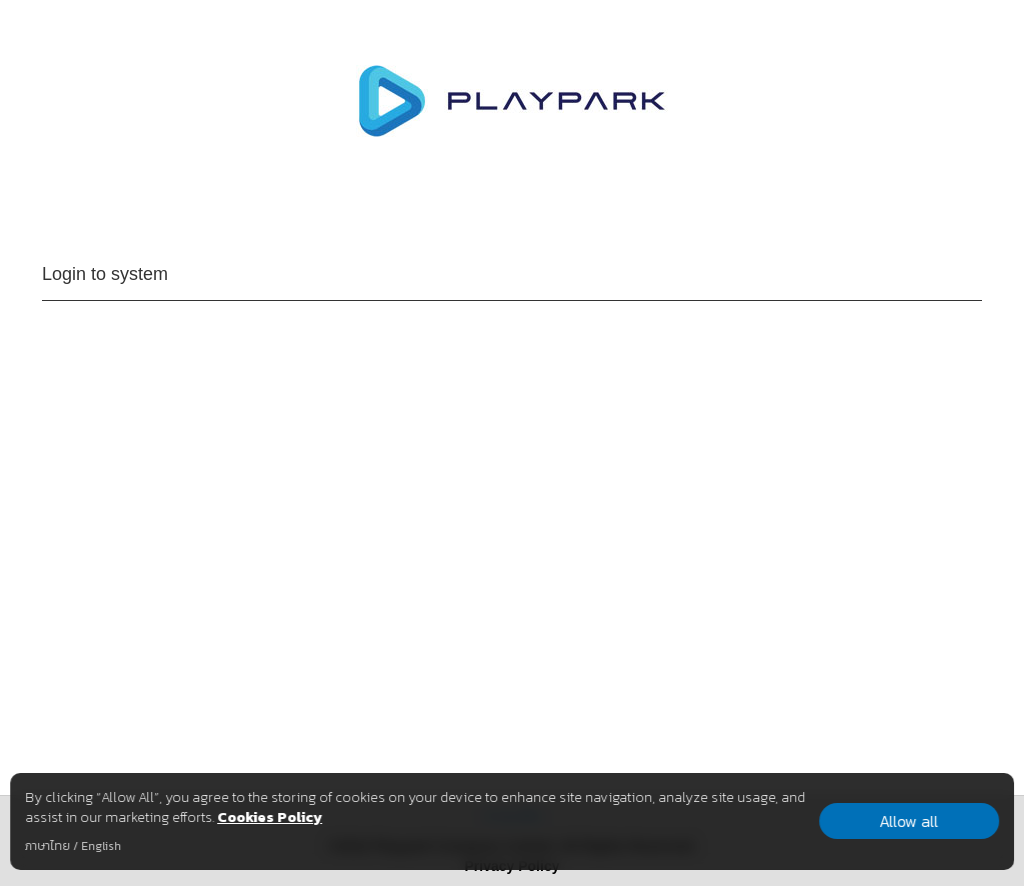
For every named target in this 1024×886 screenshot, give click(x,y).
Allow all (908, 821)
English (101, 846)
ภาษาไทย (47, 846)
